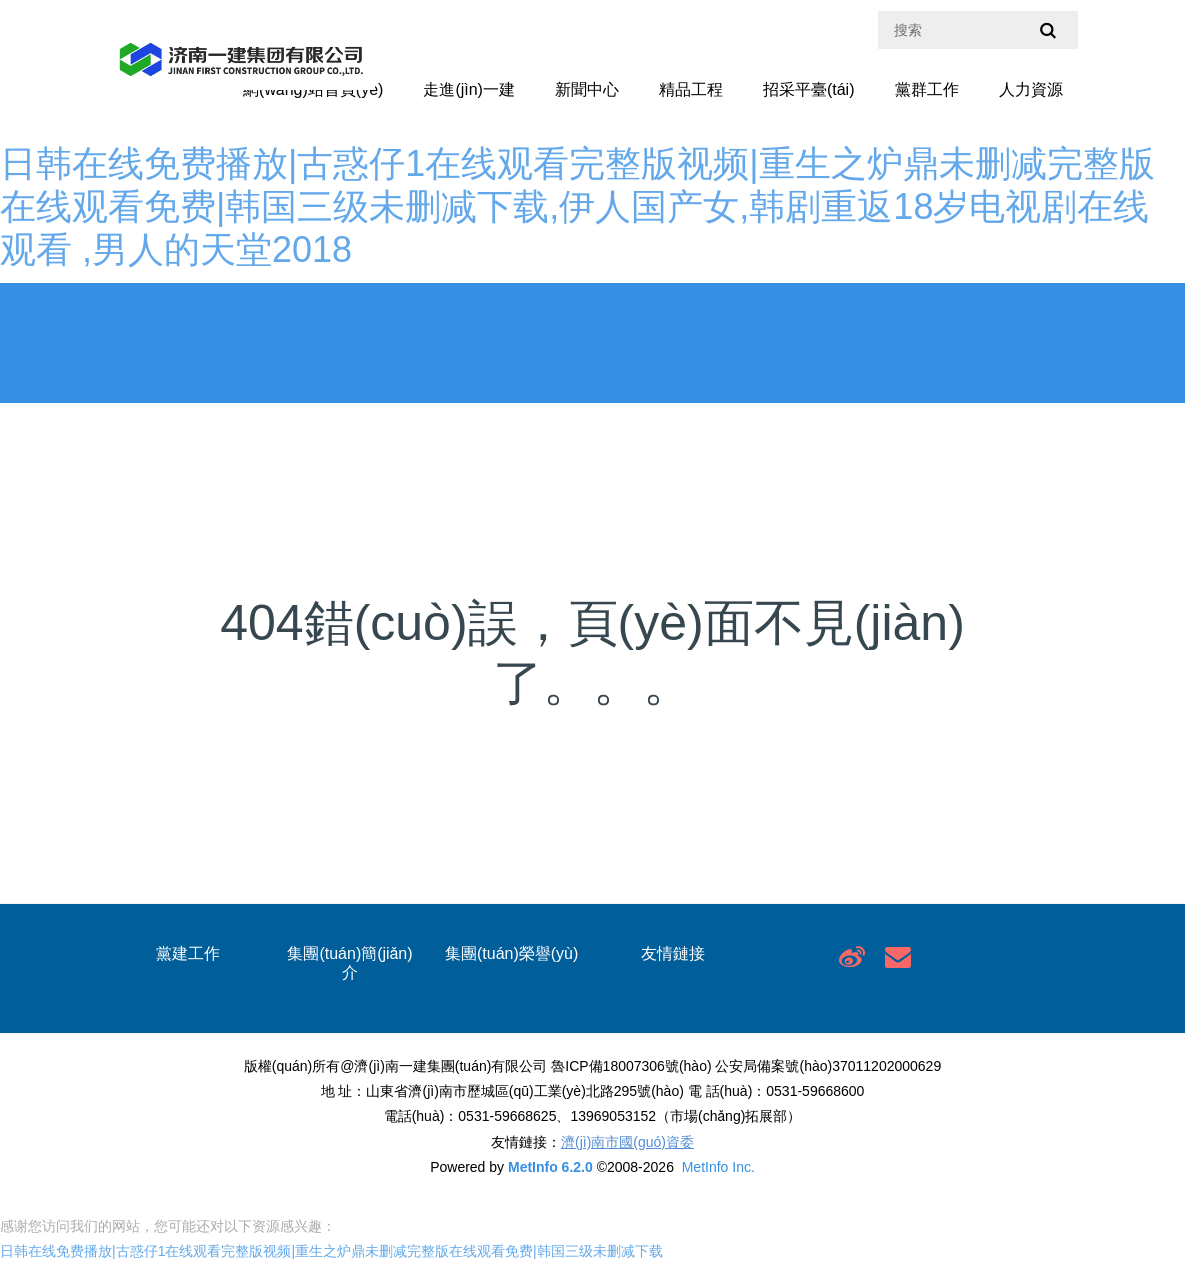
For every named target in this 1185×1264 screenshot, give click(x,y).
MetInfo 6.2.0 (550, 1167)
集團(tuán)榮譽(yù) (511, 953)
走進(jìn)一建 (469, 89)
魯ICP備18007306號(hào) (631, 1066)
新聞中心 (587, 89)
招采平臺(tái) (809, 89)
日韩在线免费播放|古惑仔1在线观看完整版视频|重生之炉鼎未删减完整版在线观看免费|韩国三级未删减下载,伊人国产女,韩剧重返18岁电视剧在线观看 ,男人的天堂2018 (577, 206)
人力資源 (1031, 89)
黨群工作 (927, 89)
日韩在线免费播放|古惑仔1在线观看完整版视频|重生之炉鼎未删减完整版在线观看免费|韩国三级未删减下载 (331, 1251)
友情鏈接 (673, 953)
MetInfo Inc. (718, 1167)
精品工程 (691, 89)
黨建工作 (188, 953)
